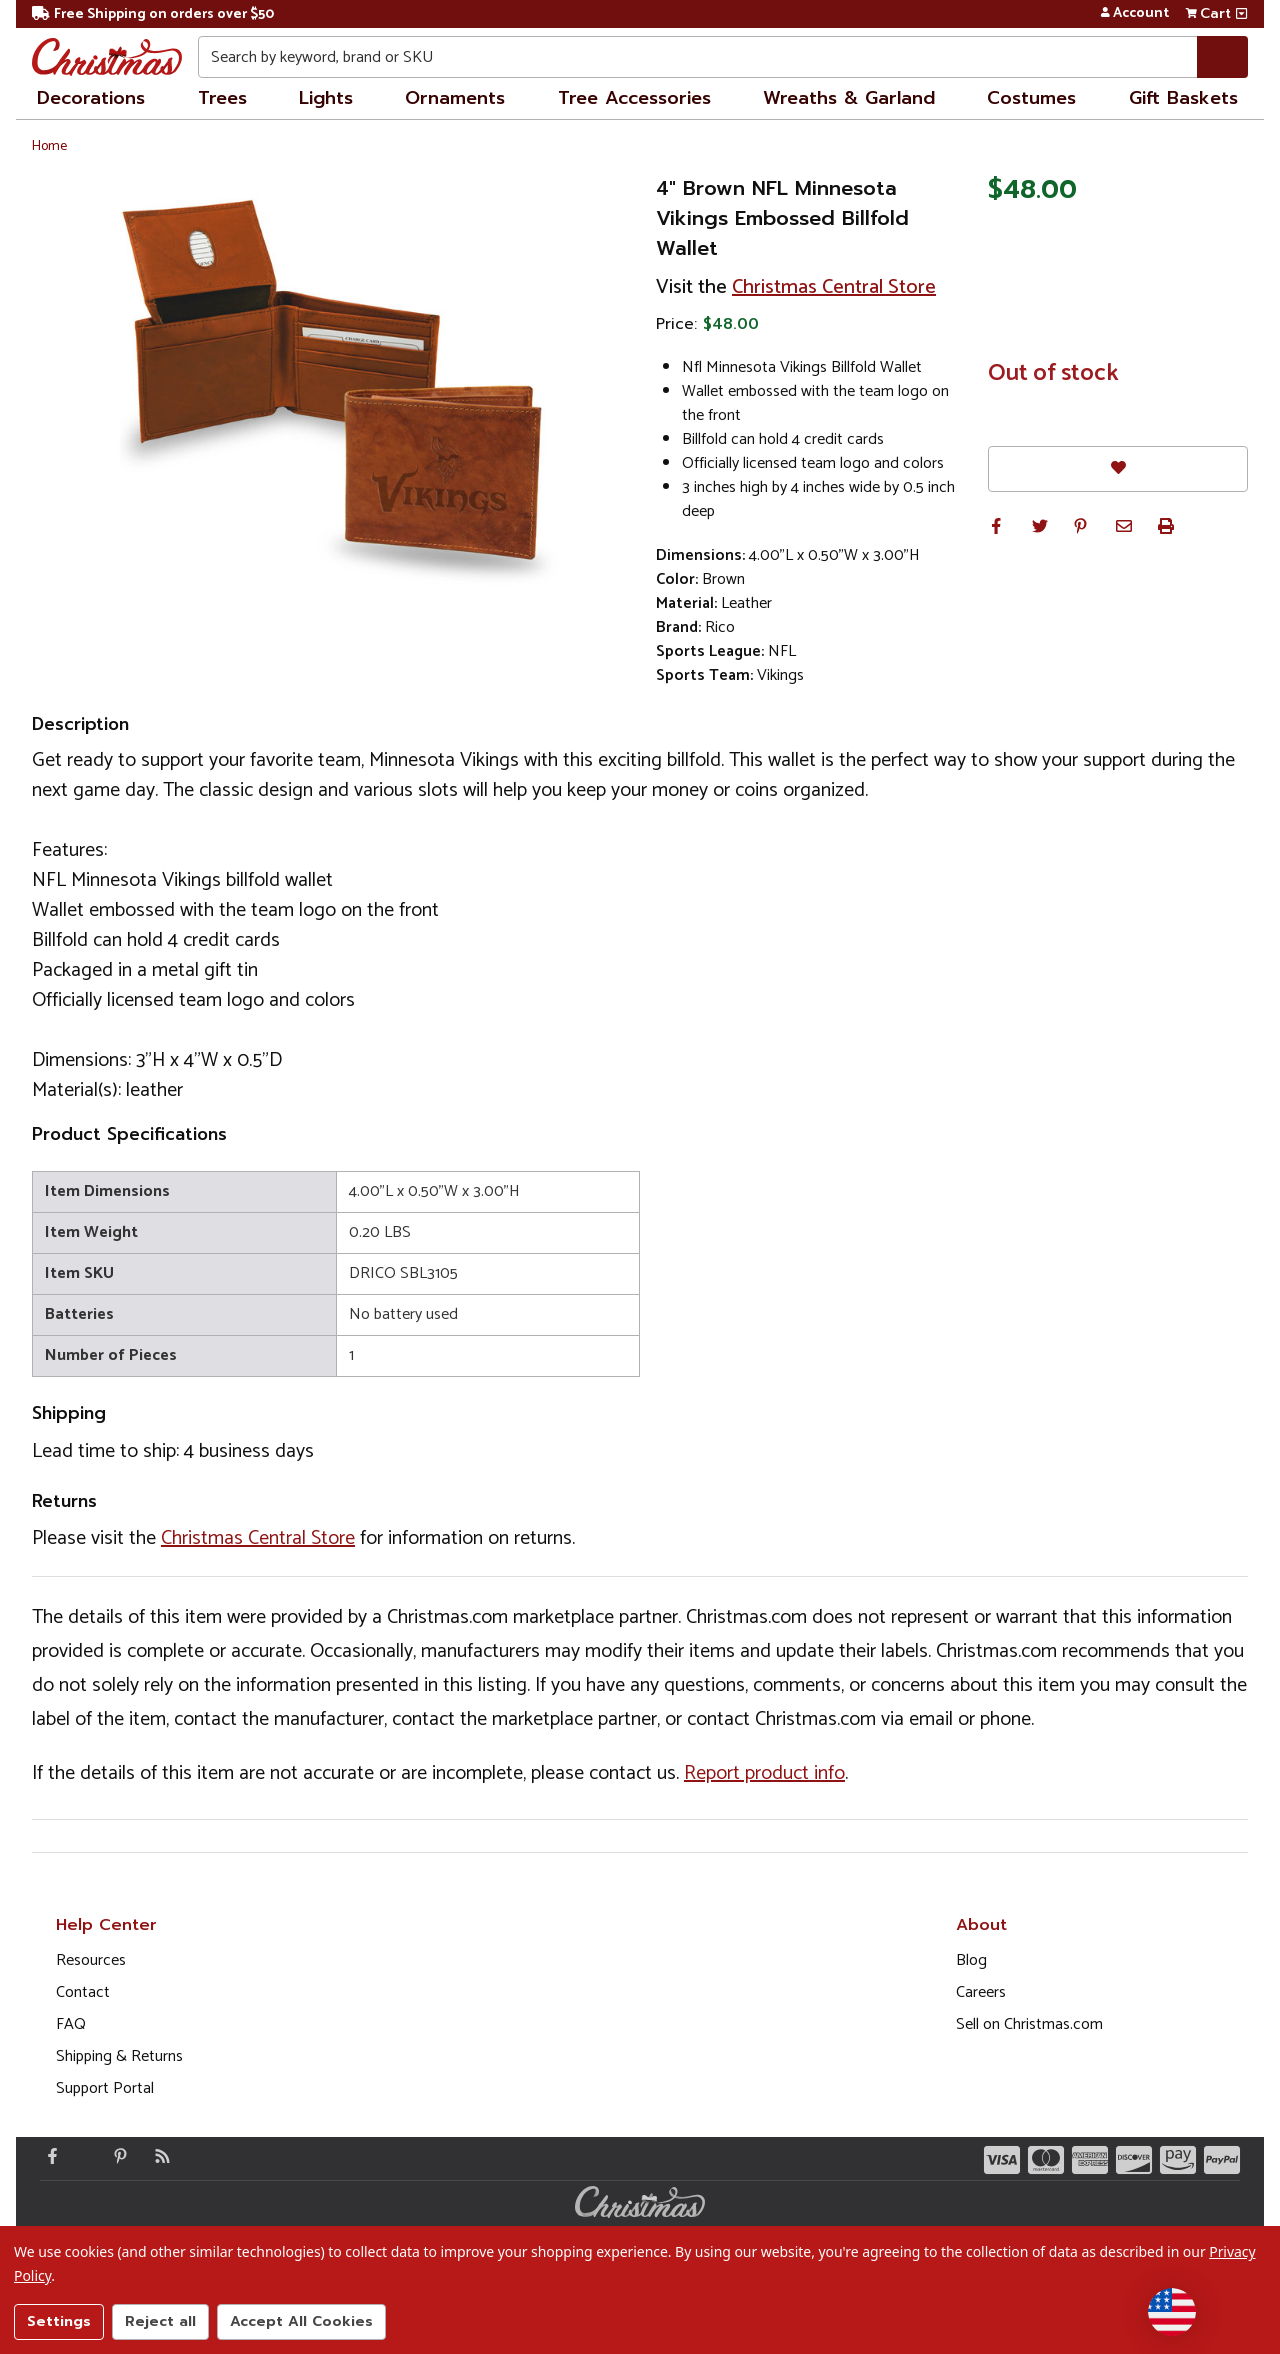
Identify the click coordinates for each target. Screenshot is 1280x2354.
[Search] (1222, 57)
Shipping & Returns (119, 2056)
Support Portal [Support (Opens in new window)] (105, 2088)
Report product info (764, 1773)
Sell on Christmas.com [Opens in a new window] (1029, 2024)
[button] (996, 526)
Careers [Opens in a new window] (981, 1992)
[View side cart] (1241, 14)
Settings (59, 2321)
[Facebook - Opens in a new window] (48, 2156)
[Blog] (158, 2156)
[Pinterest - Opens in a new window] (116, 2156)
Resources (91, 1960)
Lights (326, 98)
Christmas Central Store (834, 287)
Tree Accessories (634, 98)
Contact (83, 1992)
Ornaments (455, 98)
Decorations (91, 98)
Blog (971, 1960)
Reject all (160, 2321)
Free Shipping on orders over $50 (153, 14)
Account (1134, 14)
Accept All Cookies (301, 2321)
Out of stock (1053, 374)
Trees (222, 98)
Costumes (1031, 98)
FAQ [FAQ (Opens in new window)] (71, 2024)
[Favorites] (1118, 468)
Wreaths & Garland (849, 98)
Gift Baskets (1183, 98)
